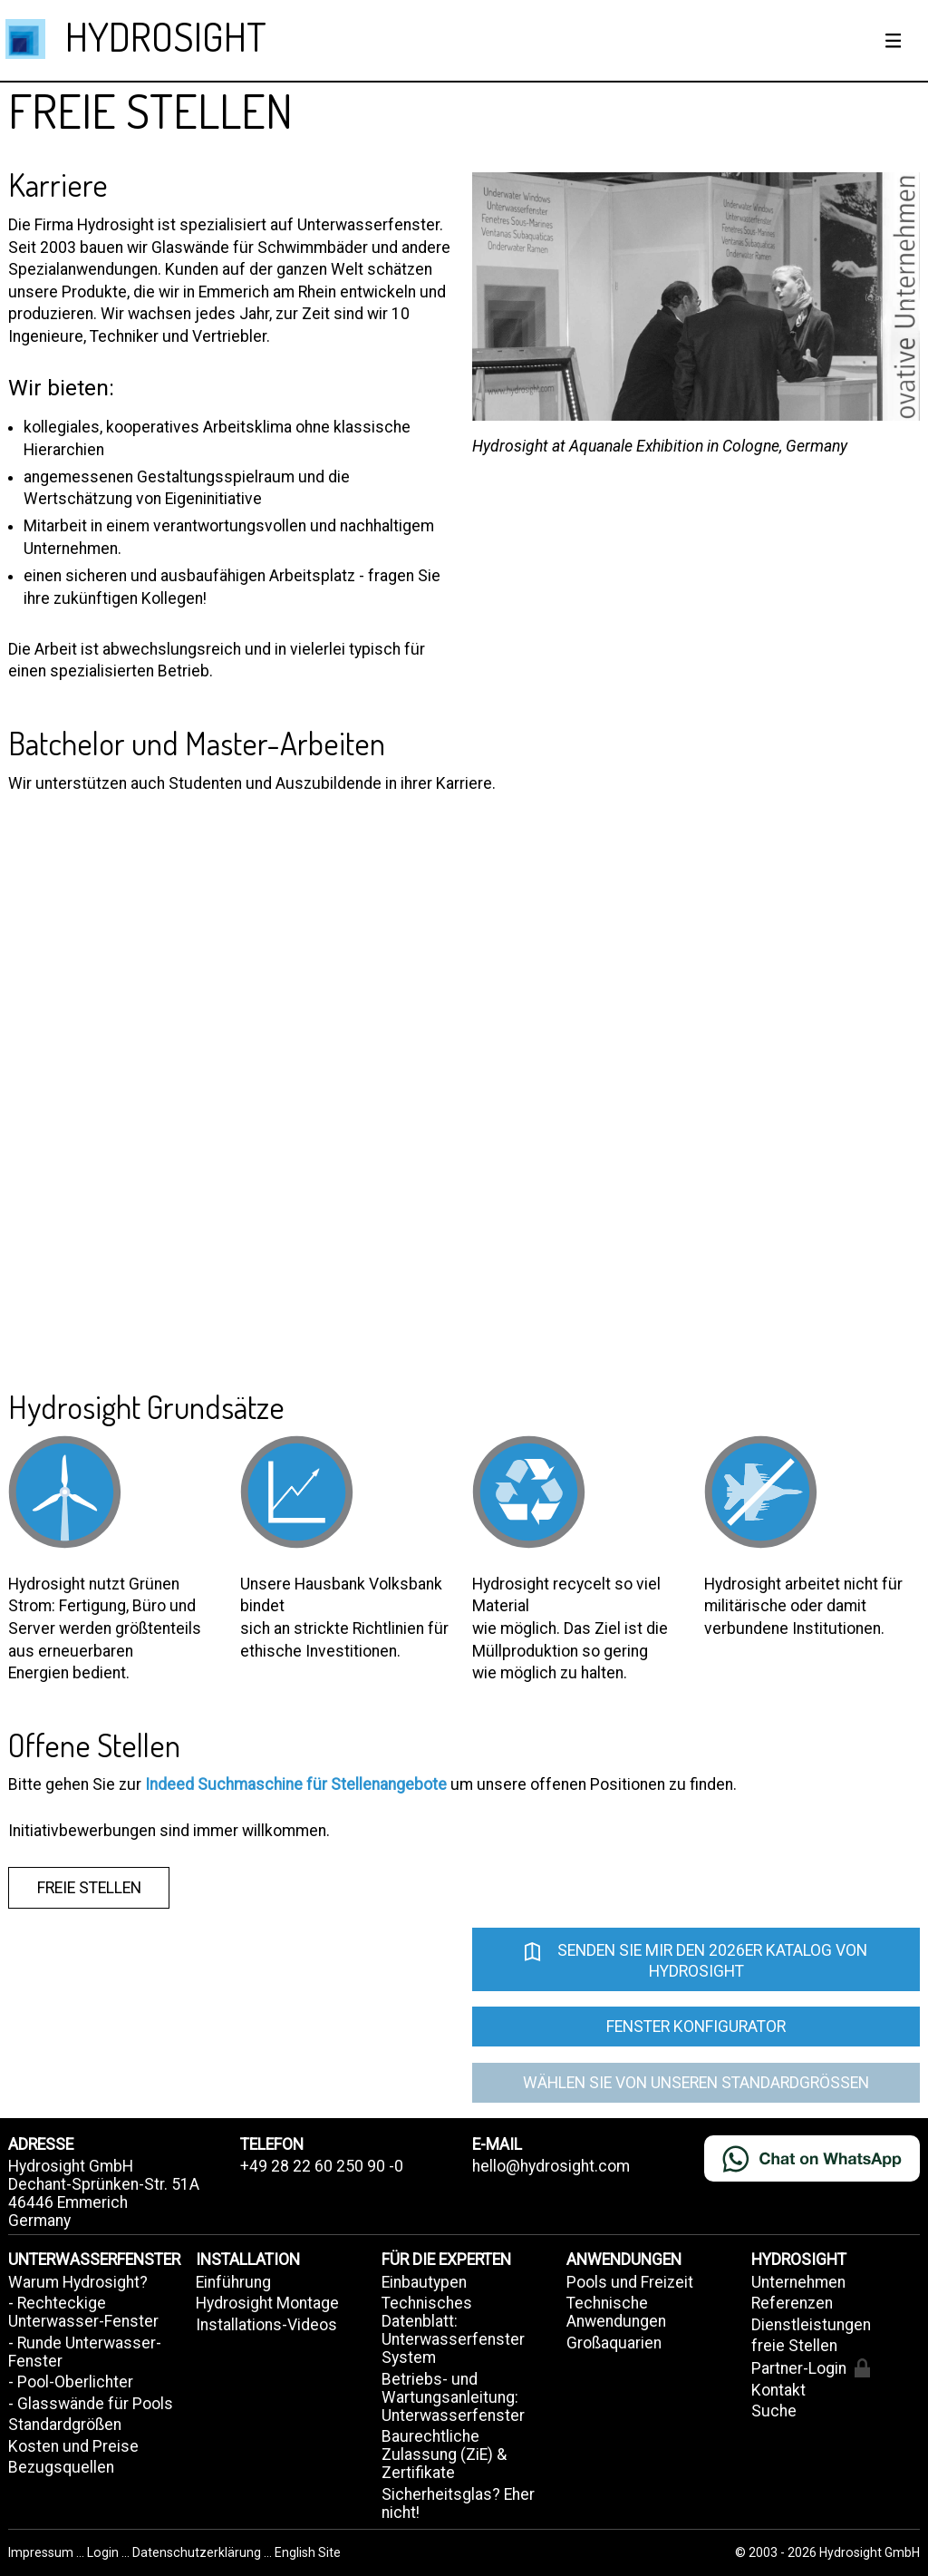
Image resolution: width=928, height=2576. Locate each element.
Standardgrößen (64, 2425)
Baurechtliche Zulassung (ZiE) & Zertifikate (444, 2454)
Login (104, 2552)
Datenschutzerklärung (196, 2552)
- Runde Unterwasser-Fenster (84, 2352)
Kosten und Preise (73, 2446)
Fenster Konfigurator (696, 2026)
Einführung (233, 2282)
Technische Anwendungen (616, 2312)
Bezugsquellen (61, 2467)
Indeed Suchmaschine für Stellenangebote (296, 1784)
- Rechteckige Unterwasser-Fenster (83, 2312)
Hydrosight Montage (267, 2303)
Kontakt (778, 2390)
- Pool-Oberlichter (70, 2382)
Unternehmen (798, 2282)
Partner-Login (810, 2367)
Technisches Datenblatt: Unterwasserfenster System (453, 2330)
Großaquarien (614, 2343)
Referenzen (792, 2303)
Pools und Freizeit (629, 2282)
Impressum (42, 2552)
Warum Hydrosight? (78, 2282)
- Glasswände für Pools (90, 2404)
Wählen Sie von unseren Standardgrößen (696, 2083)
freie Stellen (89, 1888)
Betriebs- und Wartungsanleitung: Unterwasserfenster (453, 2397)
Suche (774, 2411)
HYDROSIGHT (165, 36)
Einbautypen (424, 2282)
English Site (308, 2552)
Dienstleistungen (811, 2325)
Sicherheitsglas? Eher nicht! (458, 2503)
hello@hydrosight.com (551, 2166)
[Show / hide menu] (894, 40)
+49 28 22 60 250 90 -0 (321, 2166)
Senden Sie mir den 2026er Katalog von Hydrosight (695, 1958)
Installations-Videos (266, 2325)
